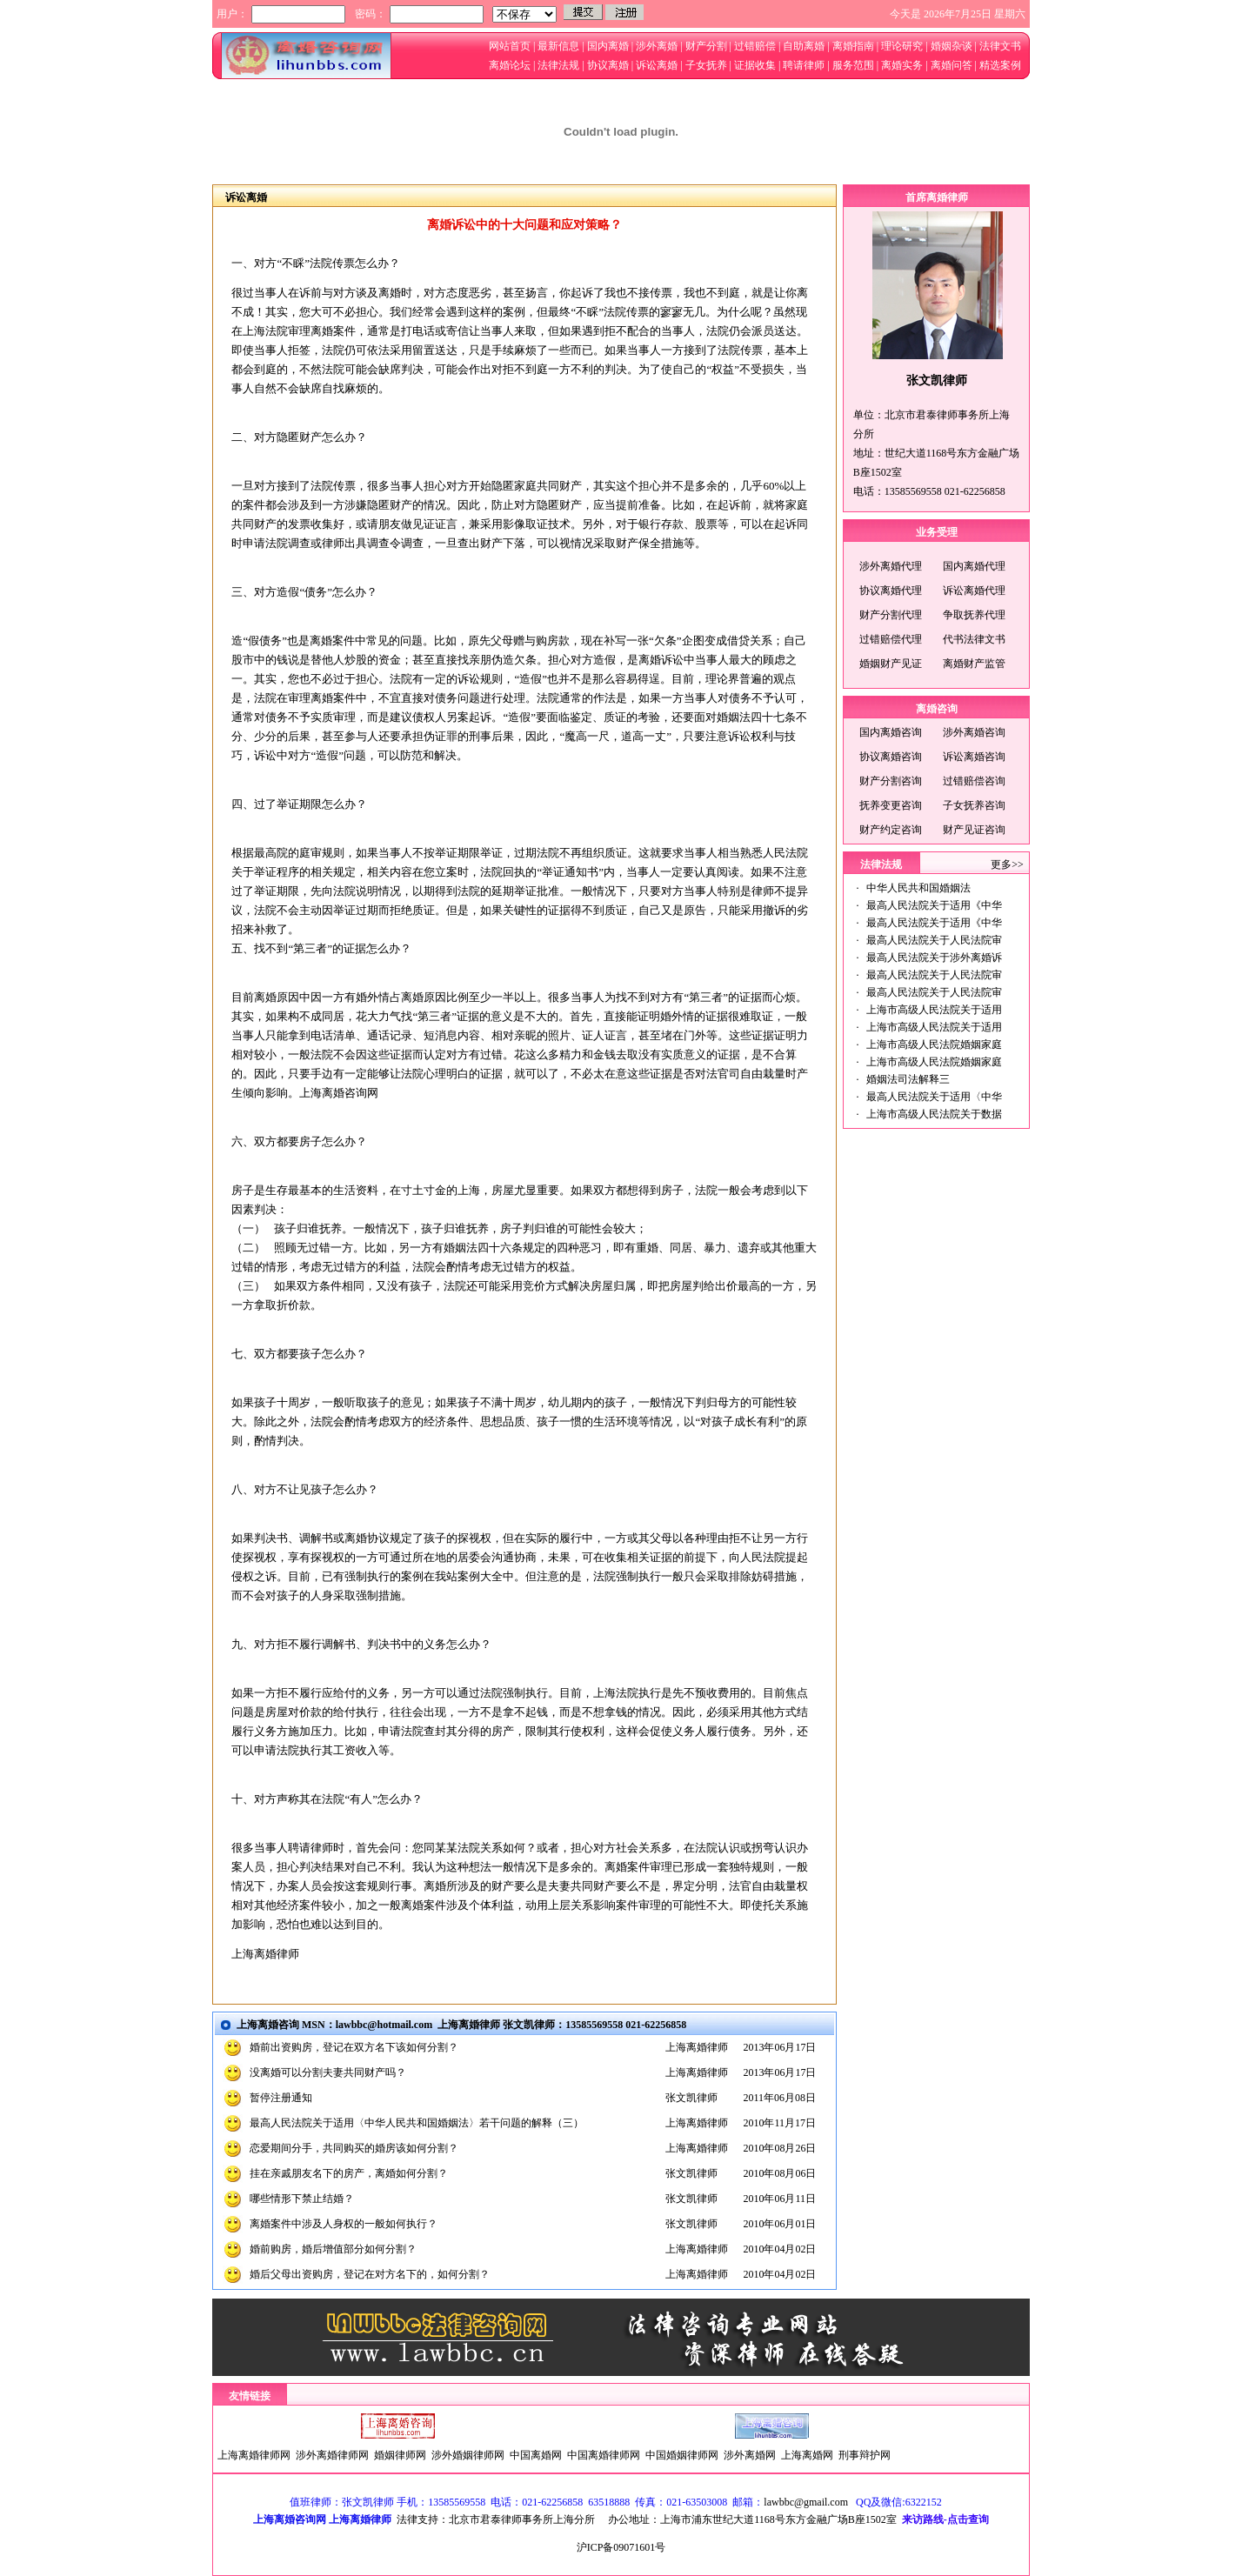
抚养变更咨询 (890, 805)
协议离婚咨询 (890, 757)
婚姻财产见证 (890, 663)
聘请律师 (802, 65)
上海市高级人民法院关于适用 (934, 1010)
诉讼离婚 (657, 65)
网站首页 (510, 46)
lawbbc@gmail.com (806, 2502)
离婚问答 (951, 65)
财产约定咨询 (890, 830)
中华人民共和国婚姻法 (918, 888)
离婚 (389, 292)
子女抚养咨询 (974, 805)
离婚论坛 (510, 65)
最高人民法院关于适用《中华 (934, 905)
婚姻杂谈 (950, 46)
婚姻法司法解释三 (908, 1079)
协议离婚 (608, 65)
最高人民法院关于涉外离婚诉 (934, 957)
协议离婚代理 (890, 590)
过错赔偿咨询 (974, 781)
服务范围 (853, 65)
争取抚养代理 (974, 615)
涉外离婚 (657, 46)
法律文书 (1000, 46)
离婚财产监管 (974, 663)
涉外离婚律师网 (332, 2455)
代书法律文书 (974, 639)
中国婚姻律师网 (681, 2455)
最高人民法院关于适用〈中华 (934, 1097)
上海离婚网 (807, 2455)
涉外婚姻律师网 (467, 2455)
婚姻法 (734, 717)
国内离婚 (606, 46)
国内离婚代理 (974, 566)
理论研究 (902, 46)
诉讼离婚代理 (974, 590)
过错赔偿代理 (890, 639)
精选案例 (1000, 65)
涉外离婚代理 (890, 566)
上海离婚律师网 (253, 2455)
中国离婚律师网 (603, 2455)
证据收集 (755, 65)
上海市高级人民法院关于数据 (934, 1114)
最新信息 (558, 46)
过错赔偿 (755, 46)
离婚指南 (853, 46)
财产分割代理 (890, 615)
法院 (333, 1798)
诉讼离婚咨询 (974, 757)
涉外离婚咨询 (974, 732)
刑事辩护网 (864, 2455)
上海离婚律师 (265, 1953)
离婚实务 (900, 65)
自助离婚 (804, 46)
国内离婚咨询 (890, 732)
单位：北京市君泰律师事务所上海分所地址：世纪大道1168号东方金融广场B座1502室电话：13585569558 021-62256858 (936, 453)
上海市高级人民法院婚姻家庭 (934, 1044)
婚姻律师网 (400, 2455)
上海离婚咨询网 (338, 1092)
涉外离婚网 (750, 2455)
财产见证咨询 (974, 830)
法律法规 (558, 65)
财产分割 (705, 46)
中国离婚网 (536, 2455)
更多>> (1007, 864)
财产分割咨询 (890, 781)
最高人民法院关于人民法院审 (934, 940)
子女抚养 (705, 65)
